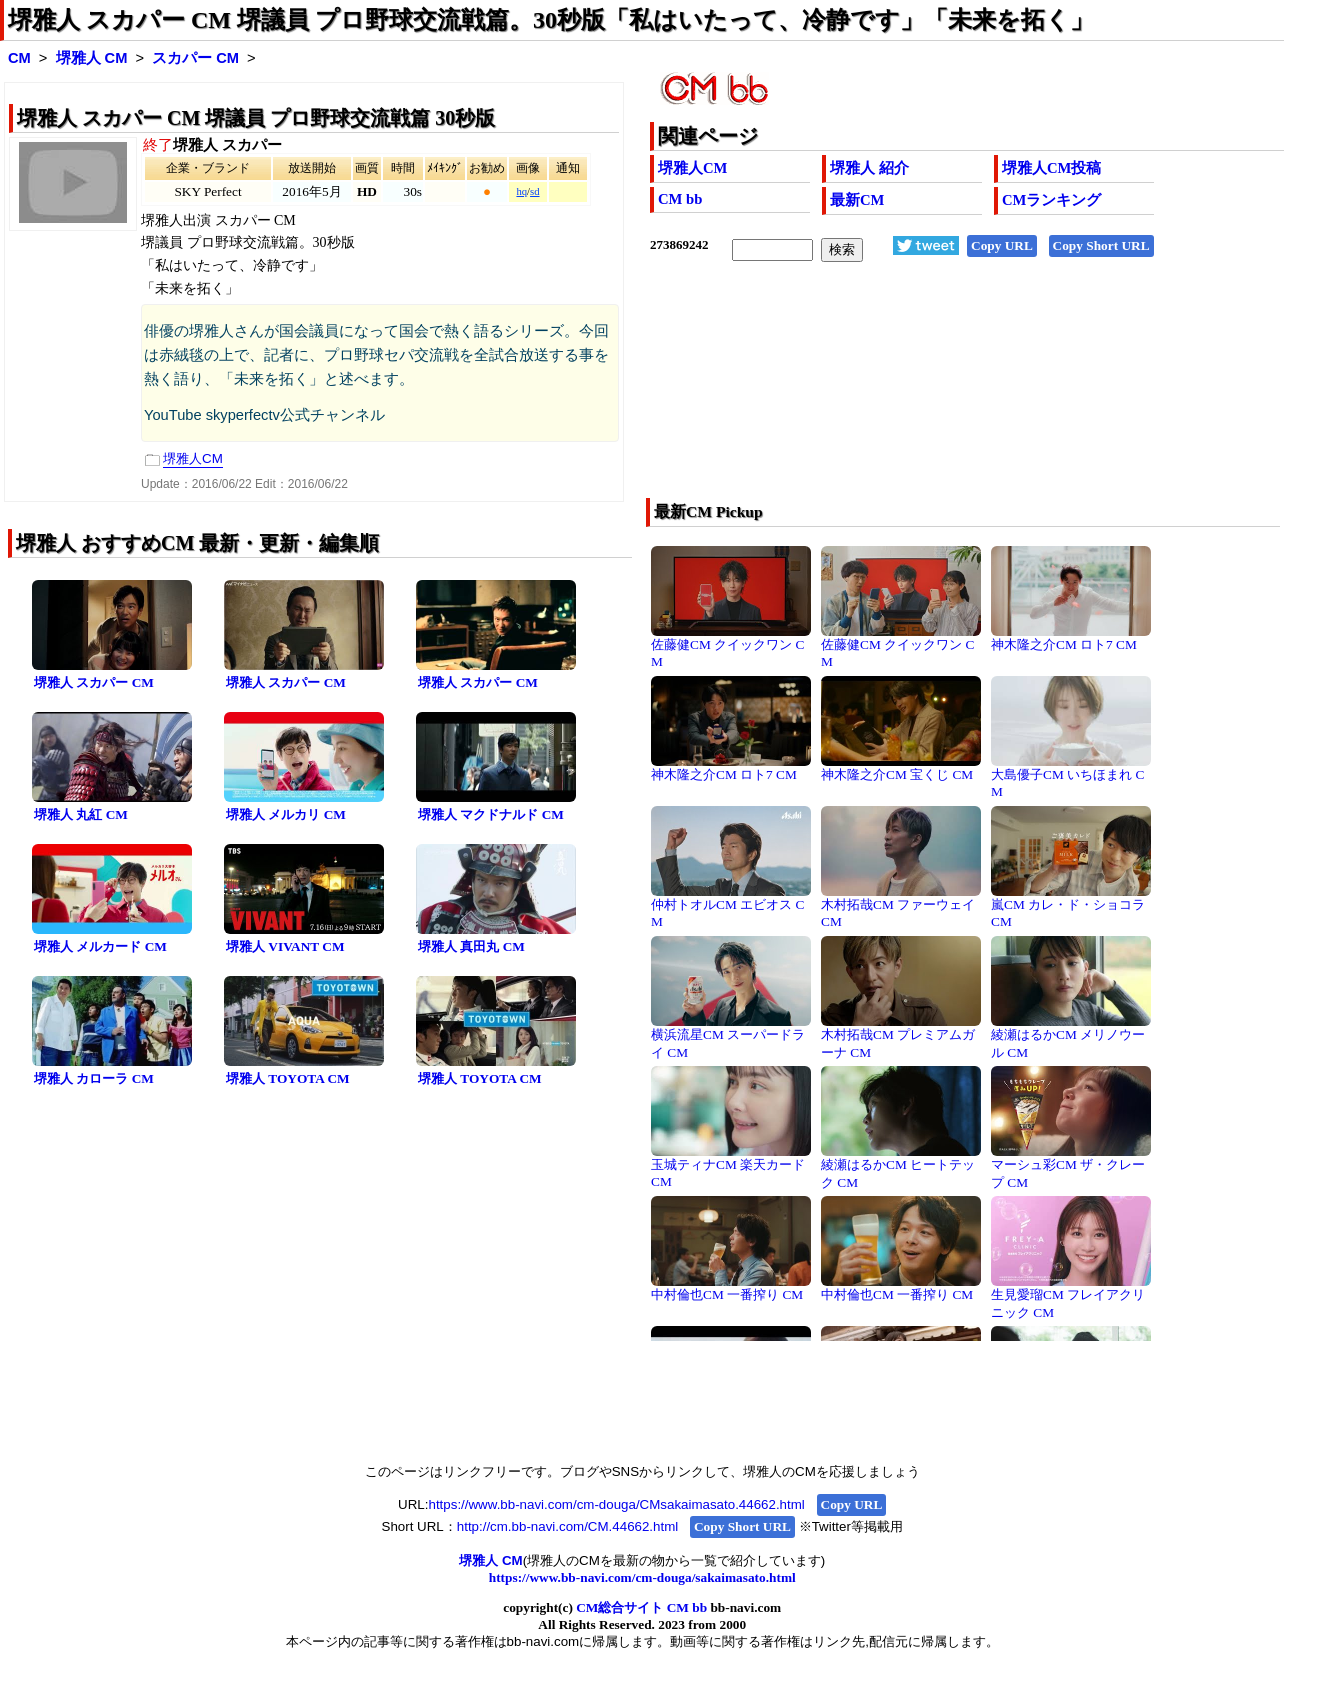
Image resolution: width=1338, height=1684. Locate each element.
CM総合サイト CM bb (641, 1607)
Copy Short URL (1101, 245)
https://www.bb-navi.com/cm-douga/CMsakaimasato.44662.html (616, 1504)
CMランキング (1051, 200)
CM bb (680, 199)
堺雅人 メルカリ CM (286, 814)
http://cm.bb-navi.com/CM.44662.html (567, 1526)
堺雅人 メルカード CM (100, 946)
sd (534, 191)
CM (19, 58)
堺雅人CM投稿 (1051, 168)
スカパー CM (195, 58)
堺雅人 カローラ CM (94, 1078)
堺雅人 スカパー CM (94, 682)
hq (521, 191)
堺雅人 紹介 (869, 168)
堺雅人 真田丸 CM (471, 946)
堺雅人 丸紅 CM (81, 814)
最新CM (857, 200)
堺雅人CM (692, 168)
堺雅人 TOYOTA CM (288, 1078)
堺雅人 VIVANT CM (285, 946)
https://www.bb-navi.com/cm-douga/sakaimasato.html (642, 1577)
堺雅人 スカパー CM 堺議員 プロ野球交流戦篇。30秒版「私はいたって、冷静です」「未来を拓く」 (551, 20)
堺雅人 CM (92, 58)
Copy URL (1002, 245)
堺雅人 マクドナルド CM (491, 814)
